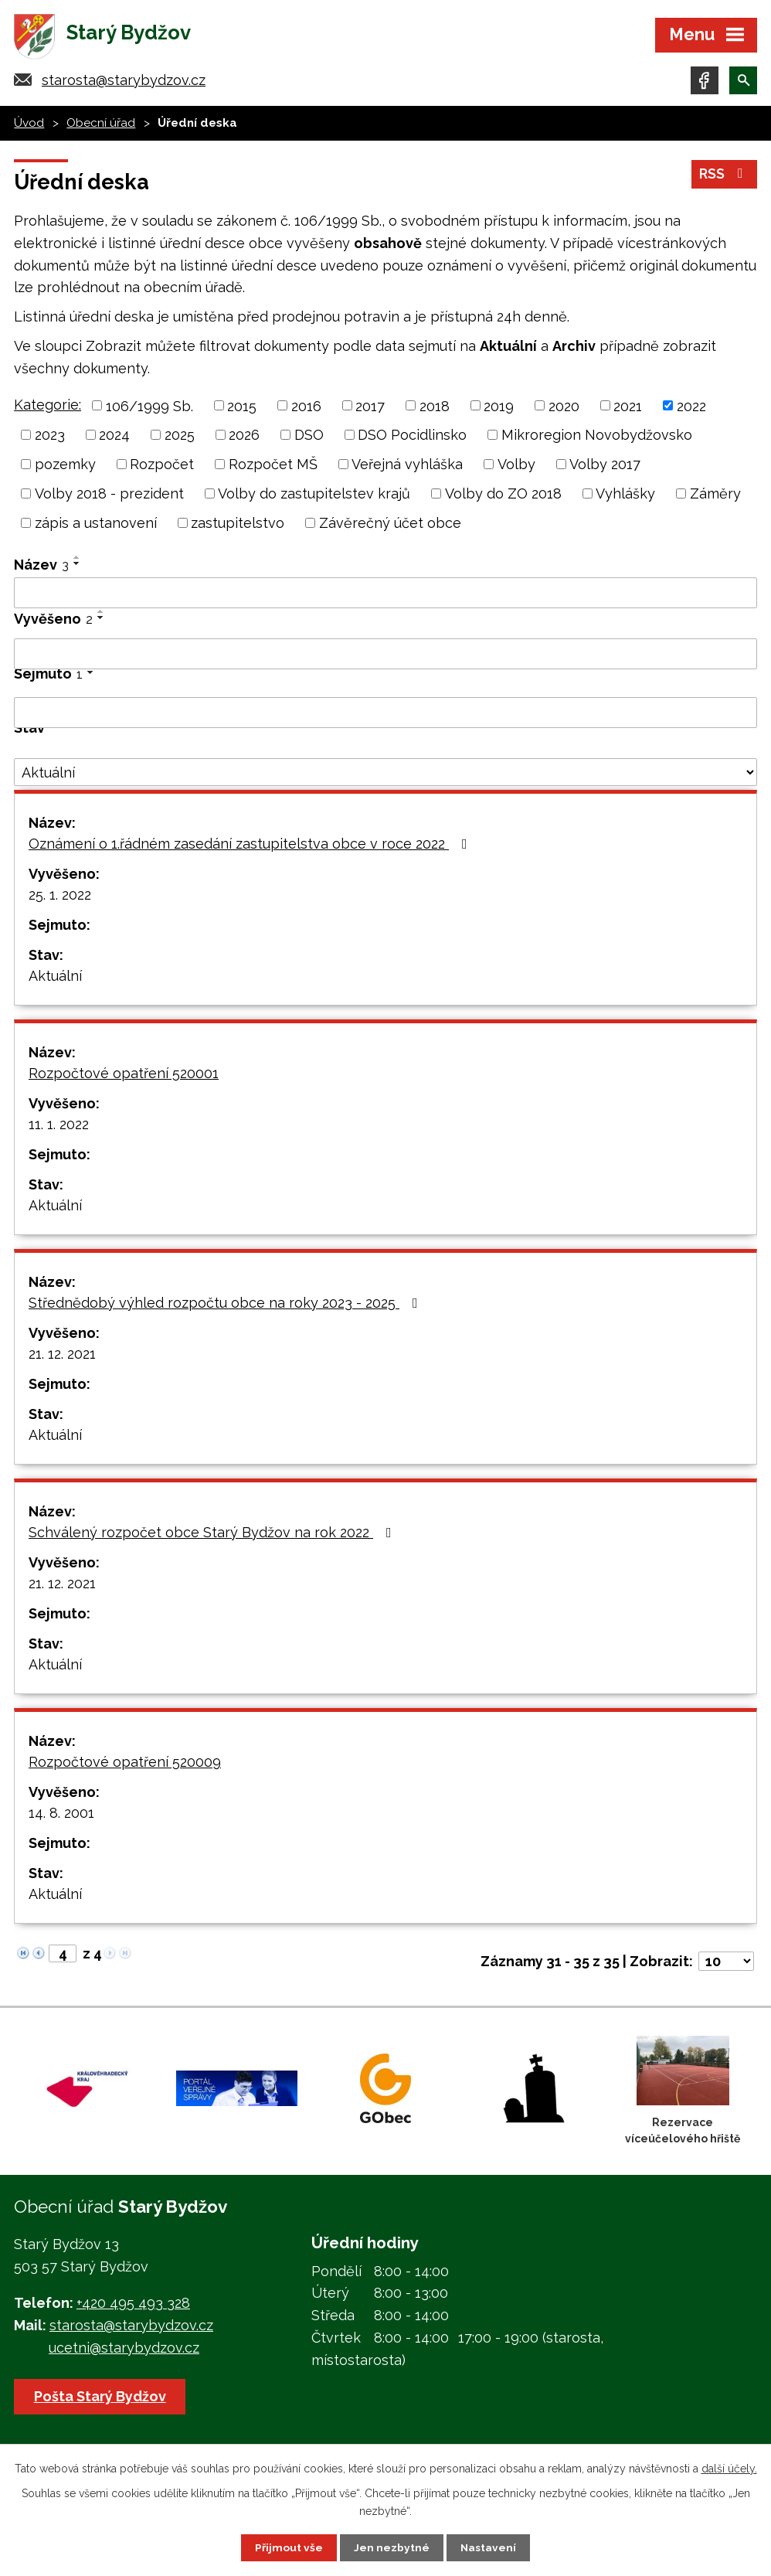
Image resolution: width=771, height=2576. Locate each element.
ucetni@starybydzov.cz (124, 2351)
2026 (244, 438)
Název (41, 568)
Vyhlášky (625, 496)
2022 (691, 408)
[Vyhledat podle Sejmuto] (385, 715)
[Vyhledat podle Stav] (385, 775)
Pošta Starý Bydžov (101, 2399)
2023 (50, 438)
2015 (241, 408)
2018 (434, 408)
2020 (564, 408)
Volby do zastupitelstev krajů (314, 496)
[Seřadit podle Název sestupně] (77, 566)
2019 (499, 408)
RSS (724, 176)
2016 (306, 408)
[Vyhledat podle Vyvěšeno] (385, 656)
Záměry (715, 496)
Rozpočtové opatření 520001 (124, 1076)
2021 (627, 408)
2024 (114, 438)
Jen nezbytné (392, 2547)
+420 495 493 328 (133, 2306)
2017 (370, 408)
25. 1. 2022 (60, 898)
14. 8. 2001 (61, 1816)
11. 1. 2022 (59, 1127)
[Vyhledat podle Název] (385, 595)
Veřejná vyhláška (407, 467)
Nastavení (488, 2547)
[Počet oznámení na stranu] (726, 1964)
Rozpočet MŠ (273, 467)
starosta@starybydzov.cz (123, 83)
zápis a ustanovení (96, 526)
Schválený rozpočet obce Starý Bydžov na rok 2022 (213, 1535)
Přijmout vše (289, 2547)
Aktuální (55, 979)
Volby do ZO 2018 (503, 496)
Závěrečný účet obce (390, 526)
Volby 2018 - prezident (109, 496)
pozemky (65, 467)
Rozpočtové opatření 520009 (125, 1765)
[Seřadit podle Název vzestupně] (77, 560)
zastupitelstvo (237, 526)
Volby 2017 (604, 467)
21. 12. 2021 (62, 1357)
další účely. (729, 2468)
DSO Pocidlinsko (412, 438)
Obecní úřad (100, 126)
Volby (516, 467)
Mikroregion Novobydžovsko (596, 438)
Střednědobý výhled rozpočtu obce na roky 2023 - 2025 (226, 1306)
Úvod (29, 126)
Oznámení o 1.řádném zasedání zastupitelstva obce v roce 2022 (251, 847)
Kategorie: (47, 407)
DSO (309, 438)
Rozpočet (162, 467)
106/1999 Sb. (149, 408)
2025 (180, 438)
